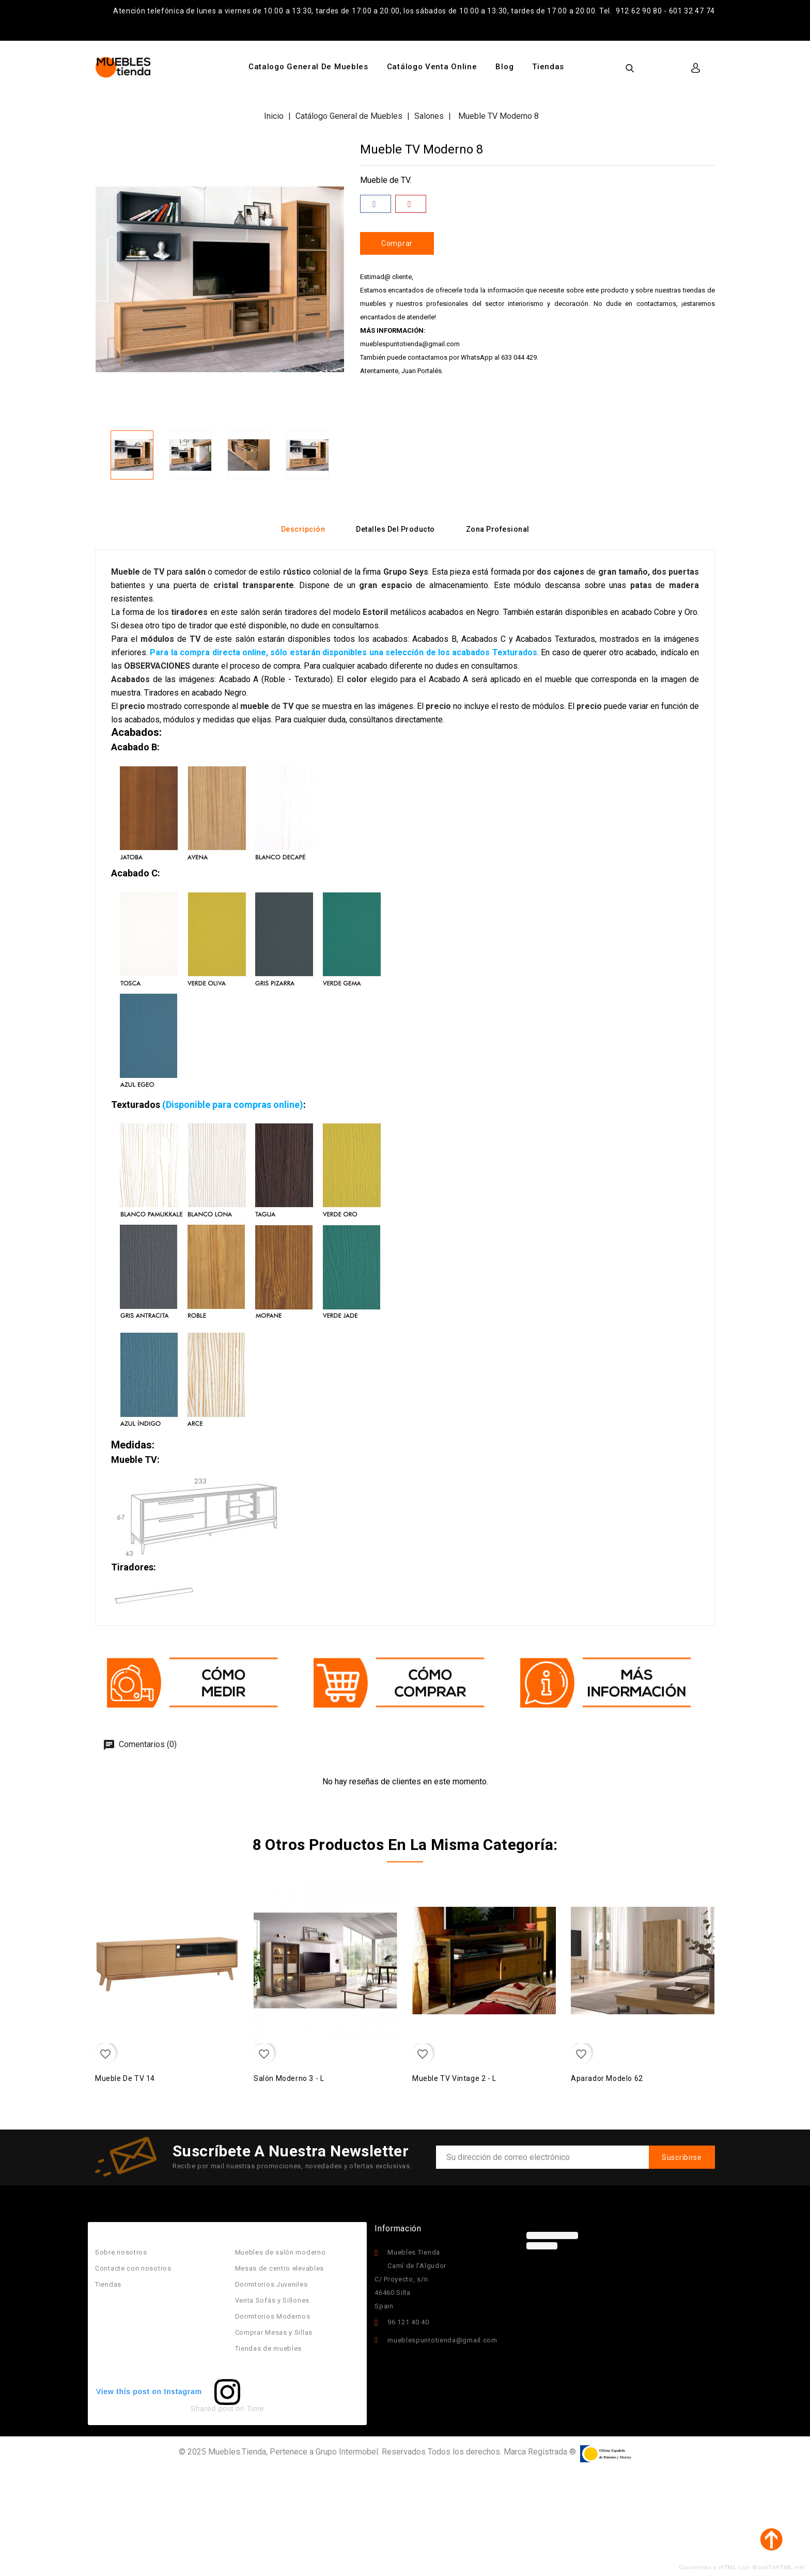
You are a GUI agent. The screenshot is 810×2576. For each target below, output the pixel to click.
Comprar (397, 243)
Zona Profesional (497, 529)
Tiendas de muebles (268, 2348)
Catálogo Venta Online (432, 66)
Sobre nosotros (121, 2252)
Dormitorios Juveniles (271, 2284)
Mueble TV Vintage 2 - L (454, 2078)
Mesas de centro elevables (279, 2268)
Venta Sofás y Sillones (272, 2300)
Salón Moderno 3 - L (289, 2078)
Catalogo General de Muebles (308, 66)
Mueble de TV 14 (125, 2078)
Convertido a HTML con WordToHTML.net (742, 2567)
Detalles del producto (395, 529)
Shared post (212, 2408)
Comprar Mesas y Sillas (274, 2332)
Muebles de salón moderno (280, 2252)
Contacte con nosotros (133, 2268)
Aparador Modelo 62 (607, 2078)
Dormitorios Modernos (272, 2316)
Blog (504, 66)
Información (398, 2228)
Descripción (303, 529)
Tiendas (548, 66)
